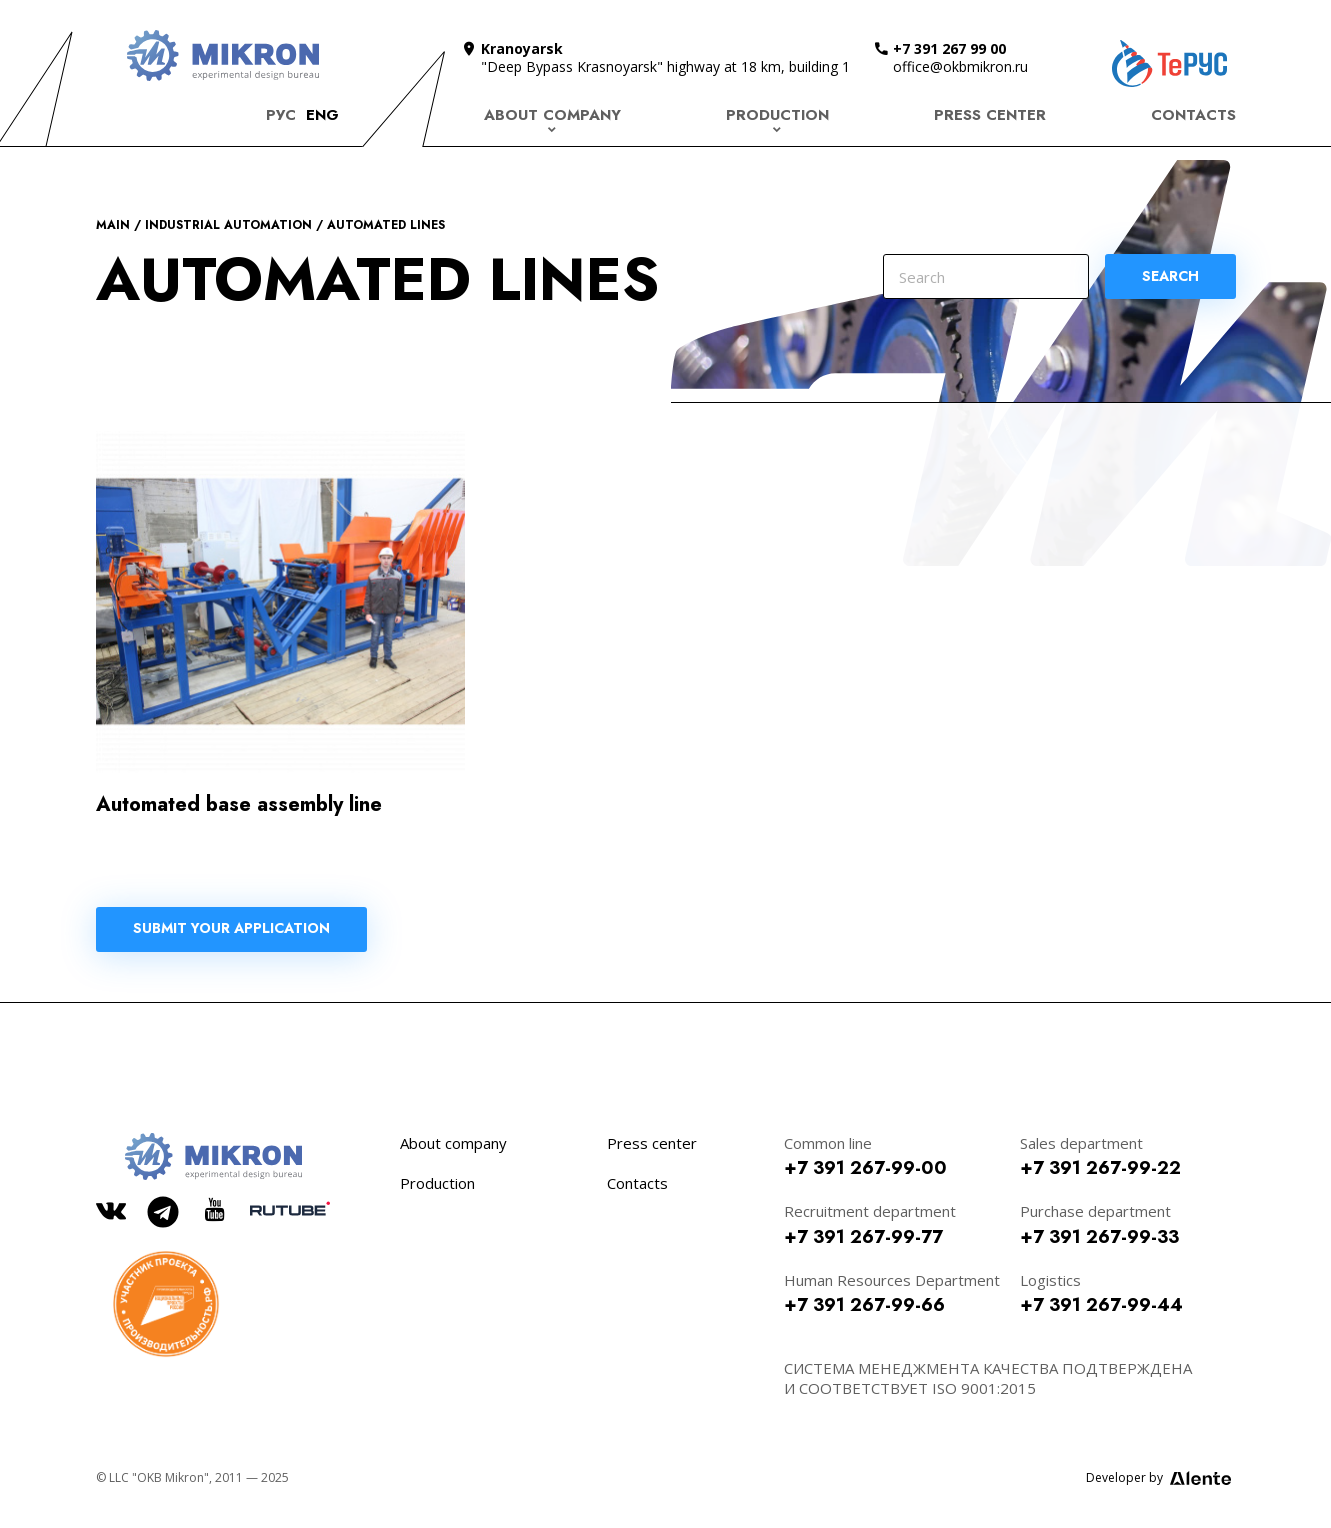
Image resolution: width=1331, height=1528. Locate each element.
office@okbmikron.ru (960, 66)
